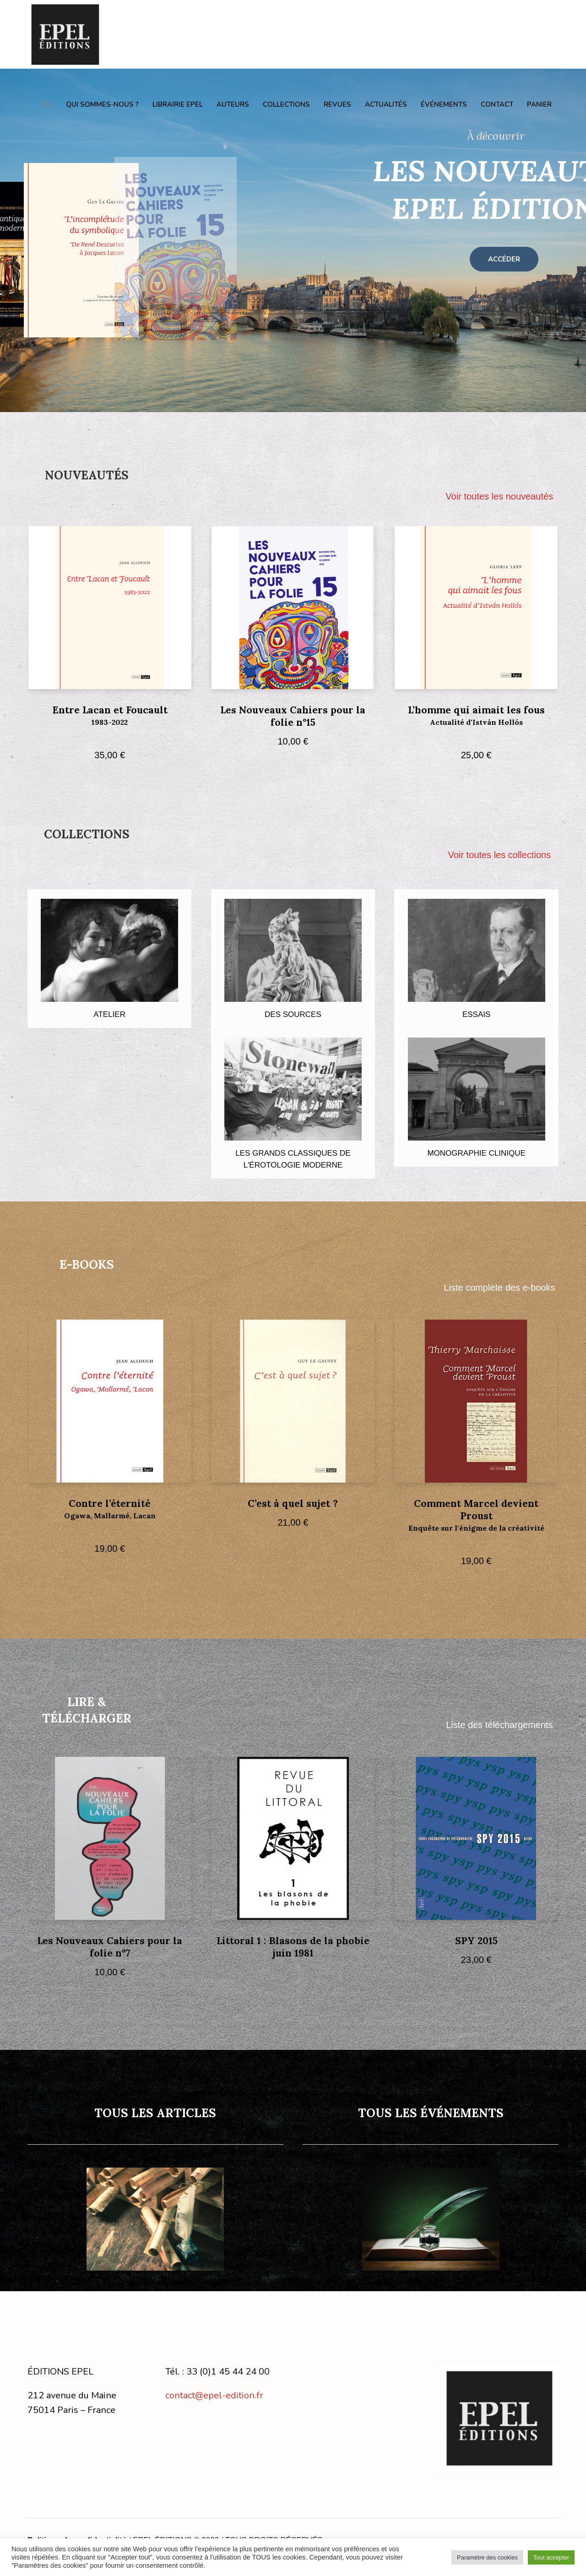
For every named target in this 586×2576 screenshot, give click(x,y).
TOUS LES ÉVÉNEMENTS (431, 2112)
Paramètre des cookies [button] (487, 2557)
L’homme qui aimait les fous (476, 723)
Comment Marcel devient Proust (476, 1522)
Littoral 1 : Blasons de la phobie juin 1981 (293, 1947)
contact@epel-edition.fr (214, 2395)
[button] (47, 104)
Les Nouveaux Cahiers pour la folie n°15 (292, 716)
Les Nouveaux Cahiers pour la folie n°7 (109, 1947)
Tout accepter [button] (551, 2557)
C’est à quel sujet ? (293, 1503)
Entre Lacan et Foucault (110, 723)
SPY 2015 (476, 1941)
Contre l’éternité (110, 1516)
